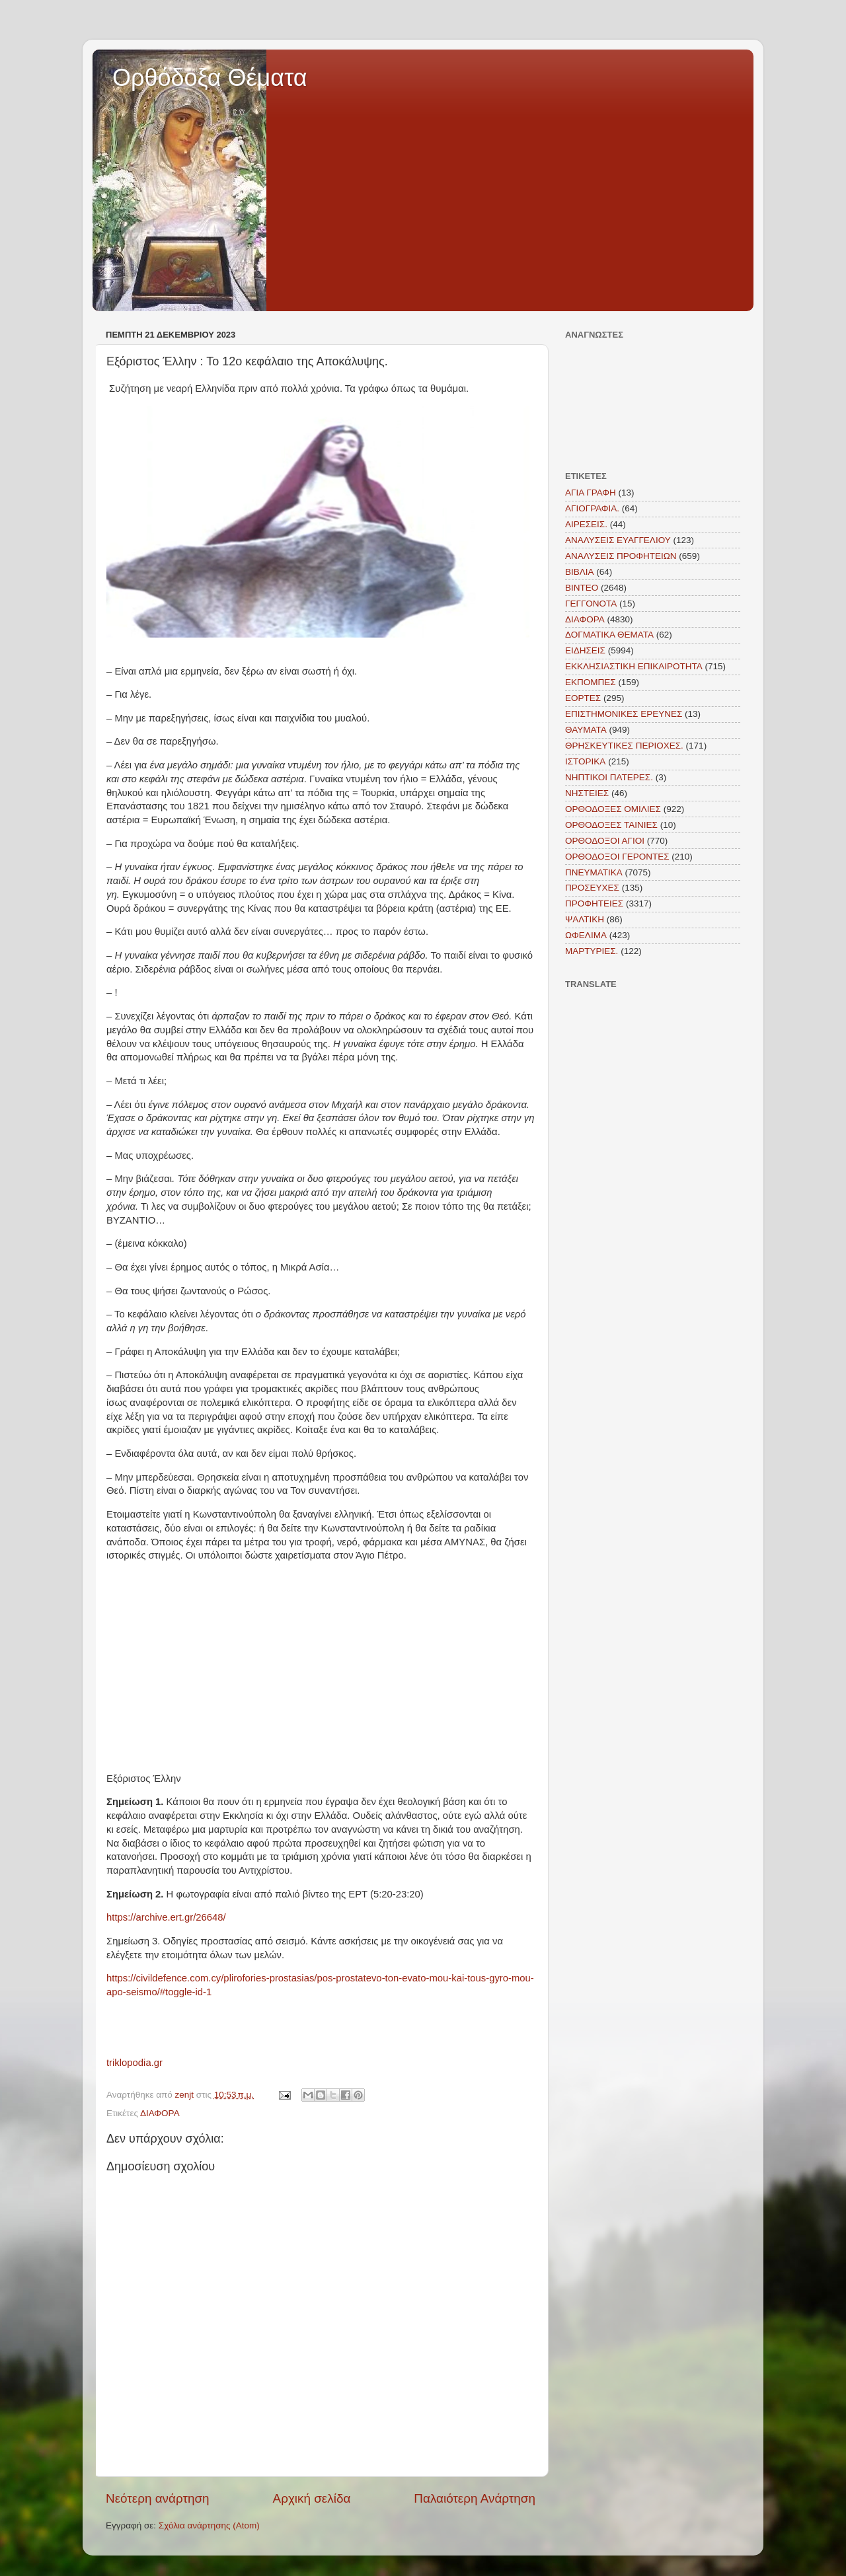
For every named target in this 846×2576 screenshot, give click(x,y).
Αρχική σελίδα (312, 2498)
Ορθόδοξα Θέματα (209, 77)
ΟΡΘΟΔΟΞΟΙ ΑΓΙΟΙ (604, 841)
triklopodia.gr (134, 2062)
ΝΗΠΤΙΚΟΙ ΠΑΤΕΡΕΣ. (609, 777)
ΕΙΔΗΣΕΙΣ (585, 650)
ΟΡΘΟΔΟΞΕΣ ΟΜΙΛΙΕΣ (613, 809)
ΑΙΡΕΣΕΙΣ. (586, 524)
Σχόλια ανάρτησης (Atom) (209, 2525)
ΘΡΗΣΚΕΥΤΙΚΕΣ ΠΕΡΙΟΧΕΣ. (624, 746)
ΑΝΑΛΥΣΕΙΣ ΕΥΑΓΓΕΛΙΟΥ (618, 540)
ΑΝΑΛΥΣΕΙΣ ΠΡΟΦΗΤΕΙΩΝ (621, 556)
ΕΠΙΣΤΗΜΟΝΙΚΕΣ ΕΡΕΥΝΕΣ (623, 714)
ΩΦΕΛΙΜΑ (586, 935)
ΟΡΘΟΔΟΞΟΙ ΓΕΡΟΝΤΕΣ (617, 857)
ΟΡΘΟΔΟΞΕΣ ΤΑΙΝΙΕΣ (611, 825)
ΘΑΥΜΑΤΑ (586, 730)
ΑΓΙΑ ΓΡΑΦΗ (590, 492)
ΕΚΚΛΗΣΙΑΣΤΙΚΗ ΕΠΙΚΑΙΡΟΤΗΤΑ (634, 666)
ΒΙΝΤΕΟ (581, 588)
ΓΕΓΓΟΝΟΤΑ (591, 603)
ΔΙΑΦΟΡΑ (160, 2113)
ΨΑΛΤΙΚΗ (584, 919)
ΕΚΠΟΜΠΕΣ (590, 682)
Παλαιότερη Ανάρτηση (474, 2498)
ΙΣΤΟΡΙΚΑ (585, 761)
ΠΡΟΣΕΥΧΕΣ (592, 888)
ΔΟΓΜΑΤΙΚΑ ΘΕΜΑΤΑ (609, 635)
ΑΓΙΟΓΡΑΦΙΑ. (592, 508)
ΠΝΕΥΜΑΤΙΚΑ (594, 872)
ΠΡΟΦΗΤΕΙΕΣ (594, 903)
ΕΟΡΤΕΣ (583, 698)
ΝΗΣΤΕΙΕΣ (587, 793)
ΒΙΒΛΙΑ (579, 572)
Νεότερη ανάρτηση (158, 2498)
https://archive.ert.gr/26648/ (166, 1917)
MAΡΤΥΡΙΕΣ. (591, 951)
